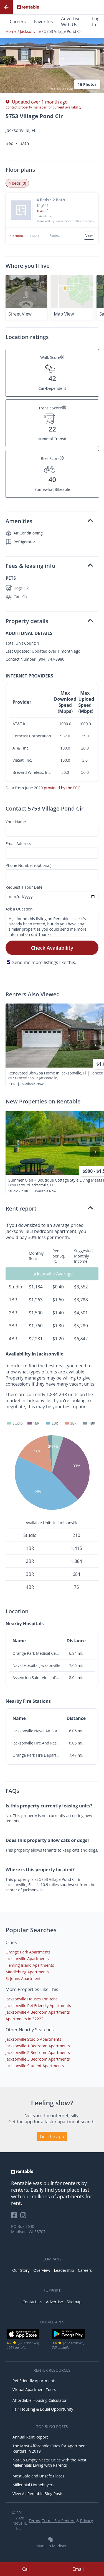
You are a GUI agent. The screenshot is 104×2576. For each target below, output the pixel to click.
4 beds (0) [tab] (17, 183)
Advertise (54, 2301)
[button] (52, 52)
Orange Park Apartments (28, 1952)
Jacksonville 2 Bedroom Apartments (38, 2052)
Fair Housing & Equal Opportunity (42, 2409)
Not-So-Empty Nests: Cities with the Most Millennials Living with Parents (49, 2462)
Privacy (86, 2520)
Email (78, 2569)
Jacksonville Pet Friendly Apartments (38, 2005)
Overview (41, 2270)
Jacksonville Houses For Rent (31, 1999)
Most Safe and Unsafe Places (38, 2476)
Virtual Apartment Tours (34, 2389)
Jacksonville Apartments (27, 1958)
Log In (96, 21)
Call (26, 2569)
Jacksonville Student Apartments (35, 2065)
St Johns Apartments (24, 1978)
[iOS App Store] (23, 2338)
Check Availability (52, 947)
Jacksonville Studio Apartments (33, 2039)
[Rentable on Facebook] (15, 2217)
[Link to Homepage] (28, 7)
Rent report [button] (49, 1208)
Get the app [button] (52, 2136)
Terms (34, 2520)
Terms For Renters (58, 2520)
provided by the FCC (62, 787)
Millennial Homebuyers (33, 2484)
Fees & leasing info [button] (49, 566)
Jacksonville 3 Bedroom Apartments (38, 2059)
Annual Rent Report (30, 2437)
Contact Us (32, 2301)
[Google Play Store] (68, 2338)
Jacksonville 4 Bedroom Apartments (38, 2012)
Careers (18, 21)
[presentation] (95, 1045)
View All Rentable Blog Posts (37, 2493)
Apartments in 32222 (24, 2018)
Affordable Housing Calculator (39, 2400)
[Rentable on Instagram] (24, 2217)
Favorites (43, 21)
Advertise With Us (70, 21)
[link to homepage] (52, 2171)
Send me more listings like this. (44, 962)
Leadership (64, 2270)
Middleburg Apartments (27, 1971)
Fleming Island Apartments (30, 1965)
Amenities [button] (49, 521)
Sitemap (74, 2301)
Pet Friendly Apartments (34, 2380)
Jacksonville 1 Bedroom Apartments (38, 2045)
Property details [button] (49, 621)
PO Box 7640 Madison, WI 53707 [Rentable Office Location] (28, 2229)
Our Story (21, 2270)
